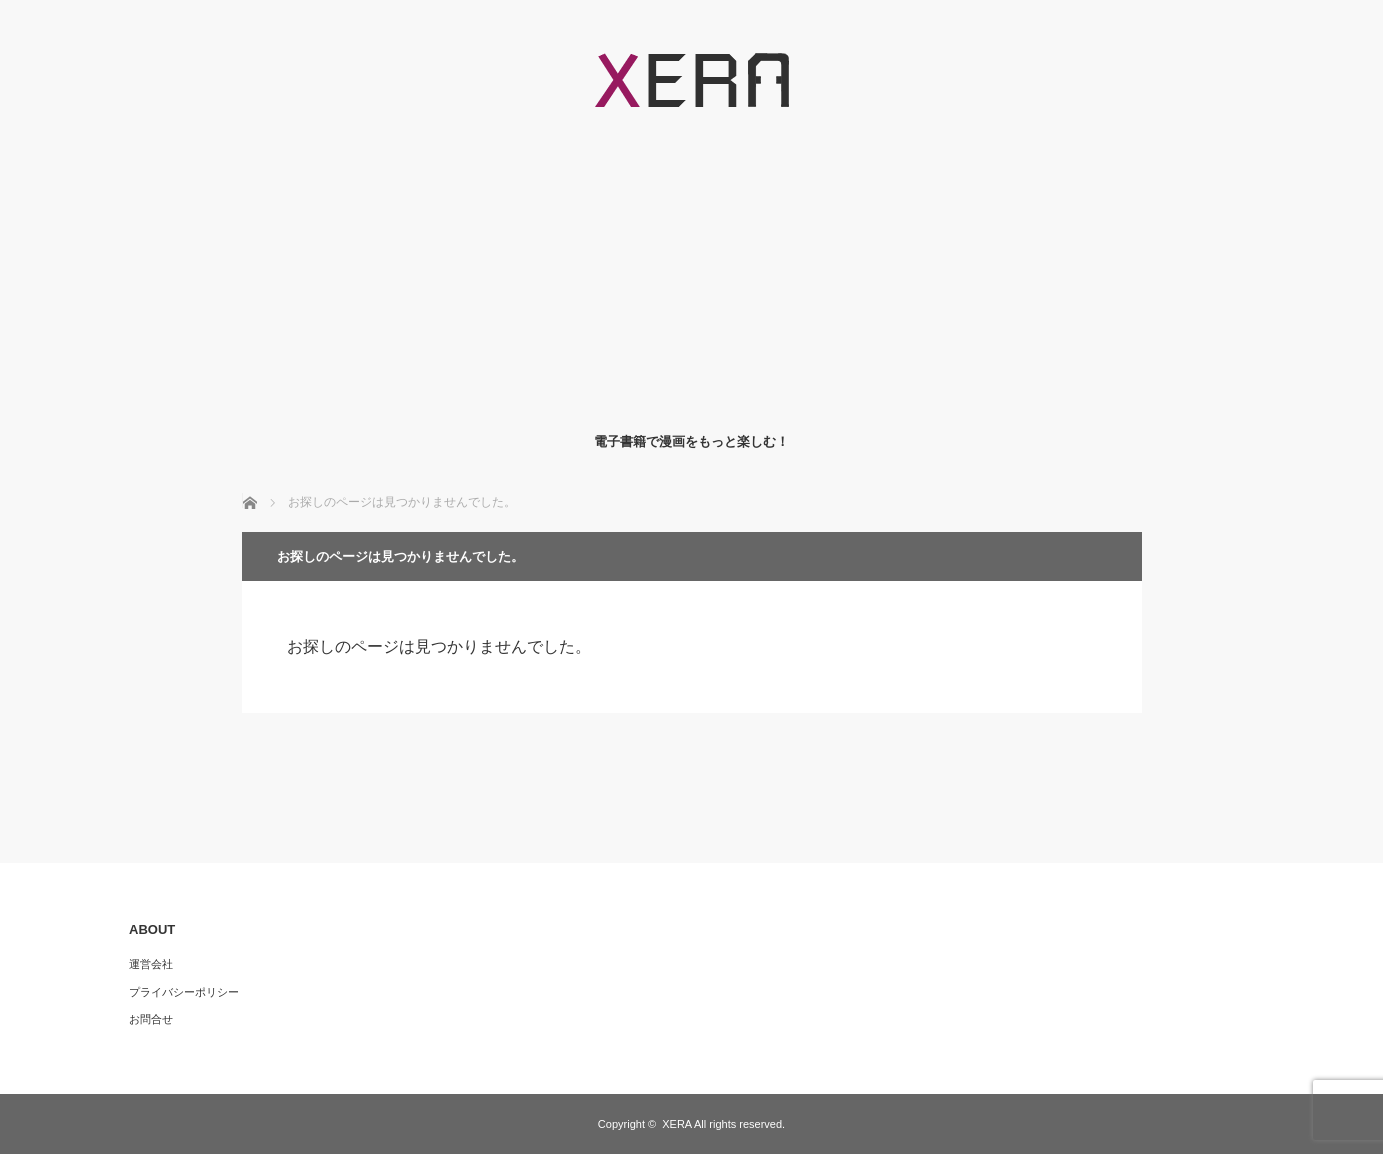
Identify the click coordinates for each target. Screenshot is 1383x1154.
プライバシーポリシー (184, 992)
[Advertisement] (691, 270)
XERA (676, 1124)
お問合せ (151, 1019)
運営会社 (151, 964)
